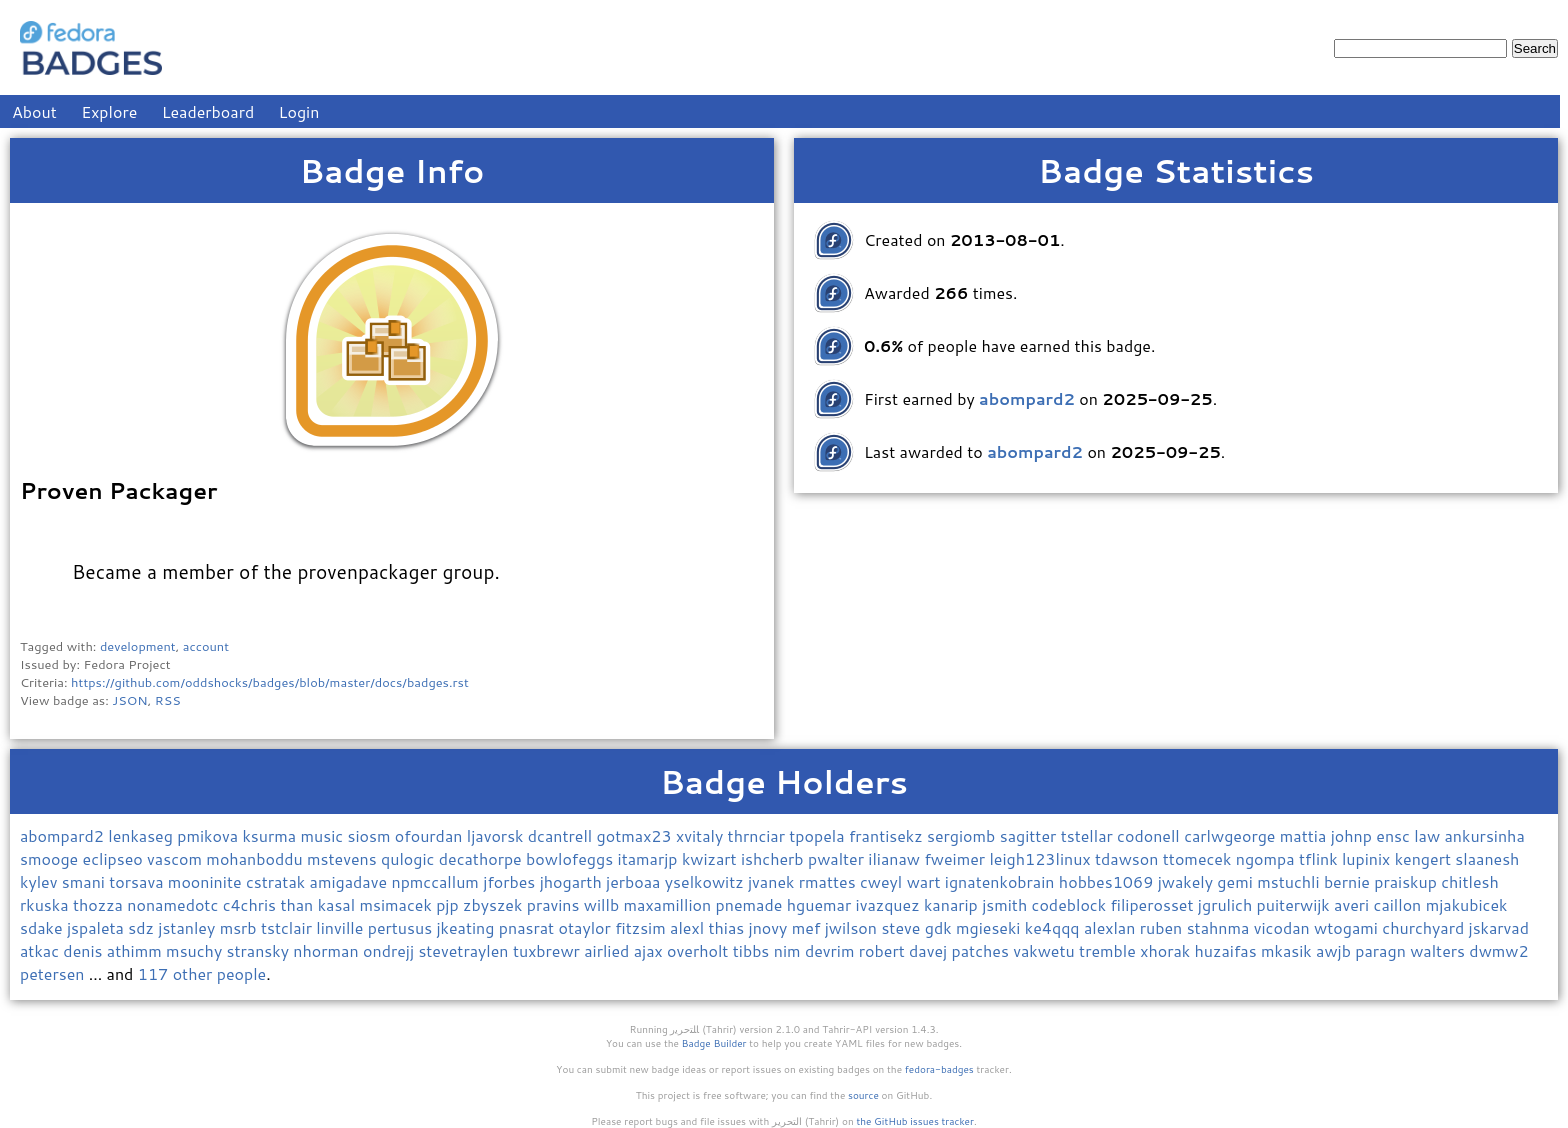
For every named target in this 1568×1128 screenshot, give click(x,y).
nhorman (328, 950)
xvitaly (702, 835)
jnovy (770, 927)
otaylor (587, 927)
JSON (129, 700)
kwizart (711, 858)
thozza (100, 904)
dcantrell (562, 835)
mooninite (207, 881)
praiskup (1407, 881)
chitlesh (1470, 881)
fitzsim (642, 927)
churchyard (1425, 927)
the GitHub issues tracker (915, 1121)
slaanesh (1487, 858)
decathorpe (482, 858)
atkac (41, 950)
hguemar (821, 904)
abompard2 (64, 835)
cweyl (883, 881)
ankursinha (1485, 835)
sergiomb (963, 835)
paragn (1382, 950)
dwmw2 (1498, 950)
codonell (1150, 835)
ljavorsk (497, 835)
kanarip (953, 904)
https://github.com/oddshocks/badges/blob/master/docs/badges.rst (270, 682)
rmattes (829, 881)
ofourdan (431, 835)
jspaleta (97, 927)
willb (604, 904)
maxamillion (670, 904)
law (1429, 835)
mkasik (1288, 950)
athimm (136, 950)
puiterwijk (1296, 904)
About (34, 111)
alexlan (1112, 927)
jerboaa (635, 881)
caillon (1400, 904)
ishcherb (774, 858)
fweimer (956, 858)
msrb (240, 927)
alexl (689, 927)
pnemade (751, 904)
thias (728, 927)
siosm (370, 835)
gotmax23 (636, 835)
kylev (41, 881)
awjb (1335, 950)
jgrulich (1227, 904)
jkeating (467, 927)
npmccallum (437, 881)
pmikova (209, 835)
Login (299, 111)
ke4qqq (1054, 927)
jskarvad (1499, 927)
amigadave (351, 881)
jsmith (1006, 904)
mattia (1305, 835)
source (863, 1095)
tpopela (819, 835)
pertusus (402, 927)
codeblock (1071, 904)
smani (86, 881)
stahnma (1220, 927)
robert (884, 950)
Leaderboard (208, 111)
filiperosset (1153, 904)
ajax (650, 950)
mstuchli (1290, 881)
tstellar (1089, 835)
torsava (138, 881)
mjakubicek (1467, 904)
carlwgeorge (1232, 835)
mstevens (344, 858)
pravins (555, 904)
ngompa (1267, 858)
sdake (43, 927)
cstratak (278, 881)
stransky (260, 950)
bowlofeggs (571, 858)
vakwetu (1046, 950)
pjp (449, 904)
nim (789, 950)
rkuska (46, 904)
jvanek (773, 881)
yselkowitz (706, 881)
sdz (143, 927)
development (138, 646)
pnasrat (529, 927)
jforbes (511, 881)
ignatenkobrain (1002, 881)
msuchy (196, 950)
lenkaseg (142, 835)
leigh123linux (1042, 858)
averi (1353, 904)
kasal (339, 904)
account (206, 646)
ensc (1395, 835)
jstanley (188, 927)
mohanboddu (256, 858)
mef (808, 927)
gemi (1237, 881)
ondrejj (390, 950)
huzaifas (1228, 950)
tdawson (1129, 858)
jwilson (853, 927)
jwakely (1188, 881)
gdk (940, 927)
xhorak (1167, 950)
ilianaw (896, 858)
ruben (1163, 927)
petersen (54, 973)
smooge (51, 858)
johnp (1354, 835)
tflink (1320, 858)
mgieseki (990, 927)
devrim (832, 950)
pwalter (838, 858)
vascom (176, 858)
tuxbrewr (548, 950)
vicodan (1284, 927)
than (298, 904)
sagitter (1030, 835)
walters (1439, 950)
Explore (109, 111)
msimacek (397, 904)
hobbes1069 (1108, 881)
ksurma (271, 835)
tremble (1109, 950)
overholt (700, 950)
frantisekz (888, 835)
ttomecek (1199, 858)
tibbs (753, 950)
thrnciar (759, 835)
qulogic (410, 858)
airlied (608, 950)
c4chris (252, 904)
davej (930, 950)
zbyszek (495, 904)
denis (84, 950)
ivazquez (890, 904)
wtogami (1348, 927)
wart (926, 881)
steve (902, 927)
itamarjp (650, 858)
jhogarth (573, 881)
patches (983, 950)
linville (341, 927)
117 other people (202, 973)
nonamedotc (174, 904)
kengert (1425, 858)
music (323, 835)
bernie (1349, 881)
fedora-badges (939, 1069)
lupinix (1368, 858)
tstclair (288, 927)
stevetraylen (465, 950)
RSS (168, 700)
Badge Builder (714, 1043)
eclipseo (115, 858)
